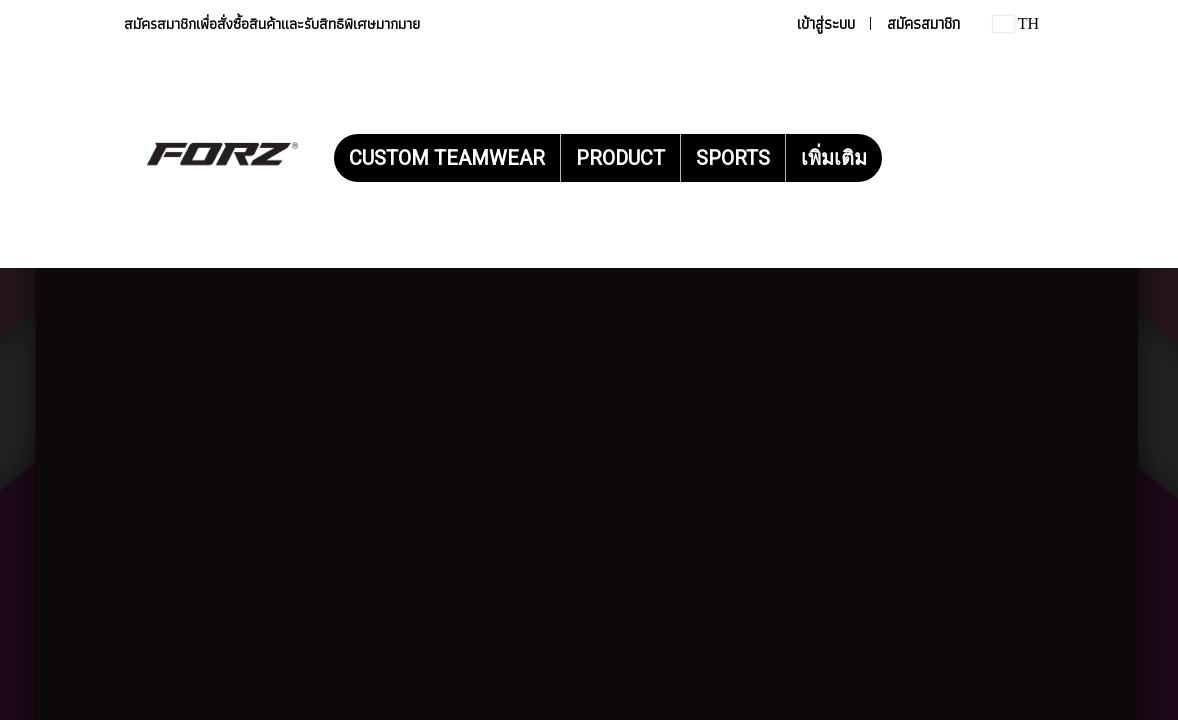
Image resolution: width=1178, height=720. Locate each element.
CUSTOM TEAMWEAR (447, 158)
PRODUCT (620, 158)
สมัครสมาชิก (923, 23)
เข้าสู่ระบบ (826, 23)
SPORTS (733, 158)
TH (1016, 23)
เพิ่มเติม (834, 158)
